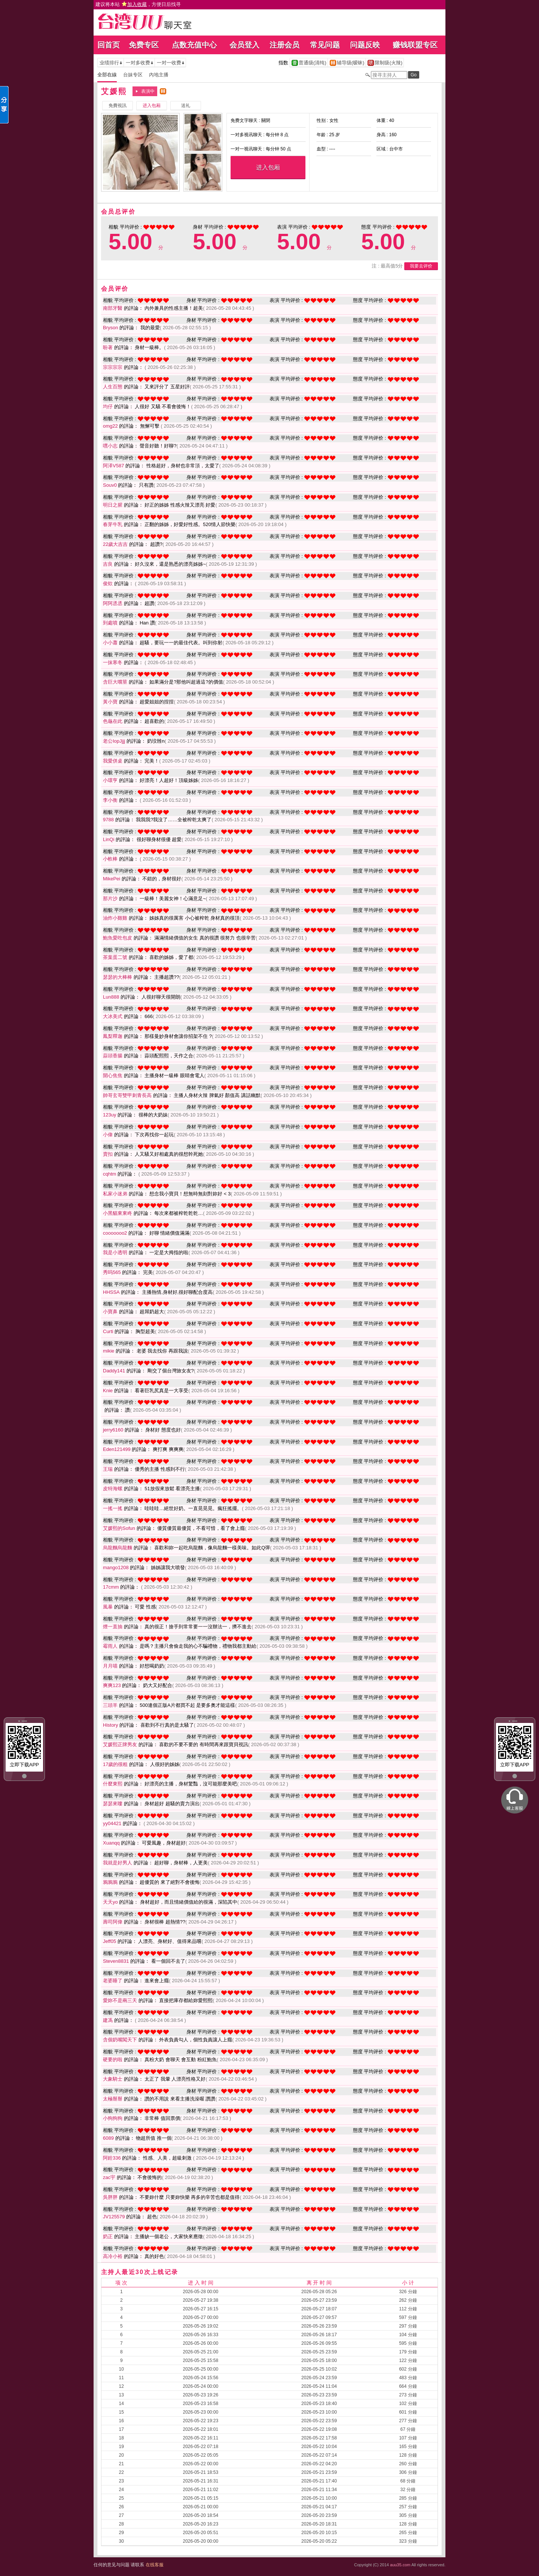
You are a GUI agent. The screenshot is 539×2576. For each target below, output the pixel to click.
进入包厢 (268, 167)
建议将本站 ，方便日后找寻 (138, 4)
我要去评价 (421, 266)
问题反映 (365, 45)
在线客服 (155, 2564)
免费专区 (144, 45)
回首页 (108, 45)
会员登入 (244, 45)
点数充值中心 (194, 45)
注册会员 (284, 45)
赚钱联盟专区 (415, 45)
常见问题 (325, 45)
